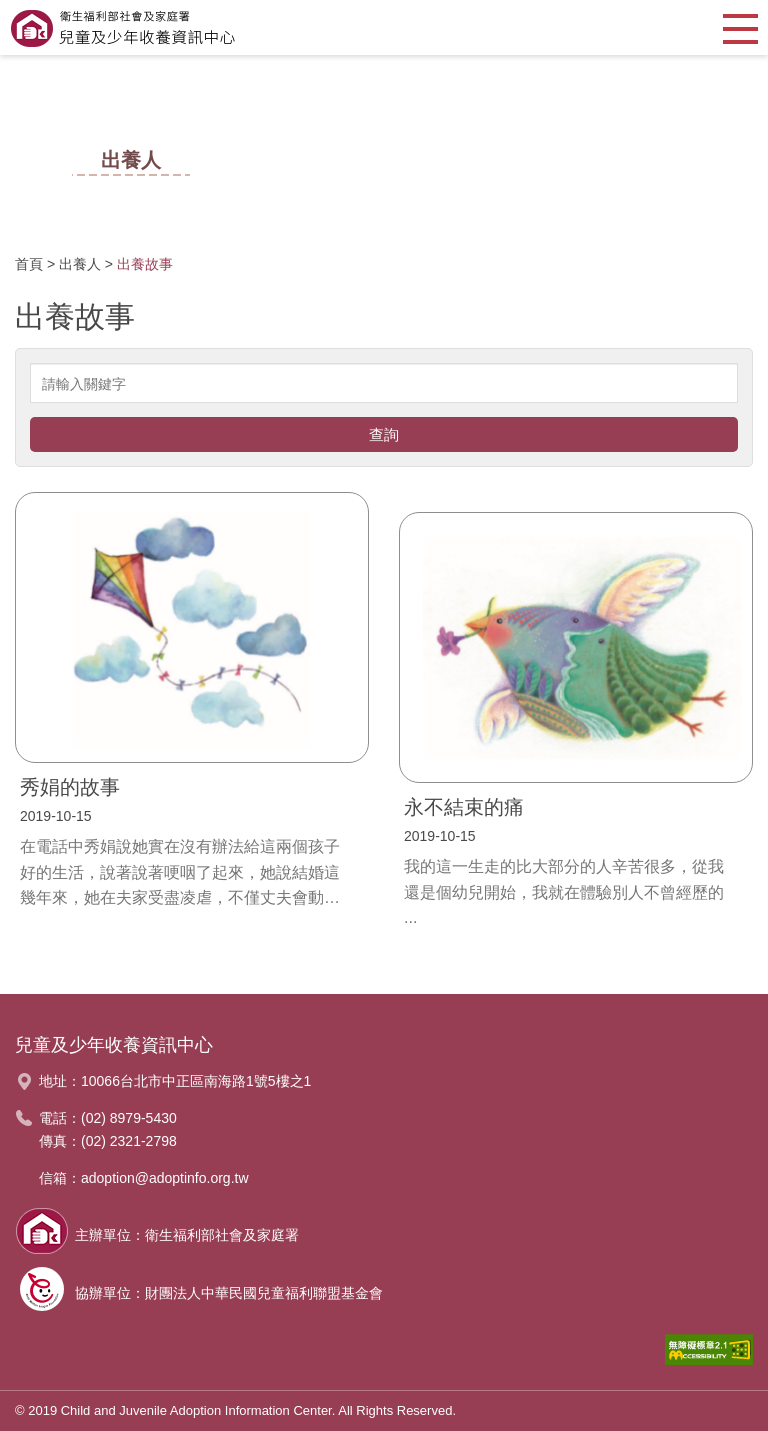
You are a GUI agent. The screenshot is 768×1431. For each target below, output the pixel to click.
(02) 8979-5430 (129, 1118)
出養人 (80, 264)
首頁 (29, 264)
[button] (740, 27)
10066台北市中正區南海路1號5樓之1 (196, 1081)
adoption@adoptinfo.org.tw (165, 1178)
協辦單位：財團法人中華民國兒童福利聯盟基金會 (229, 1293)
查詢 (384, 434)
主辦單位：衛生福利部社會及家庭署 (187, 1235)
